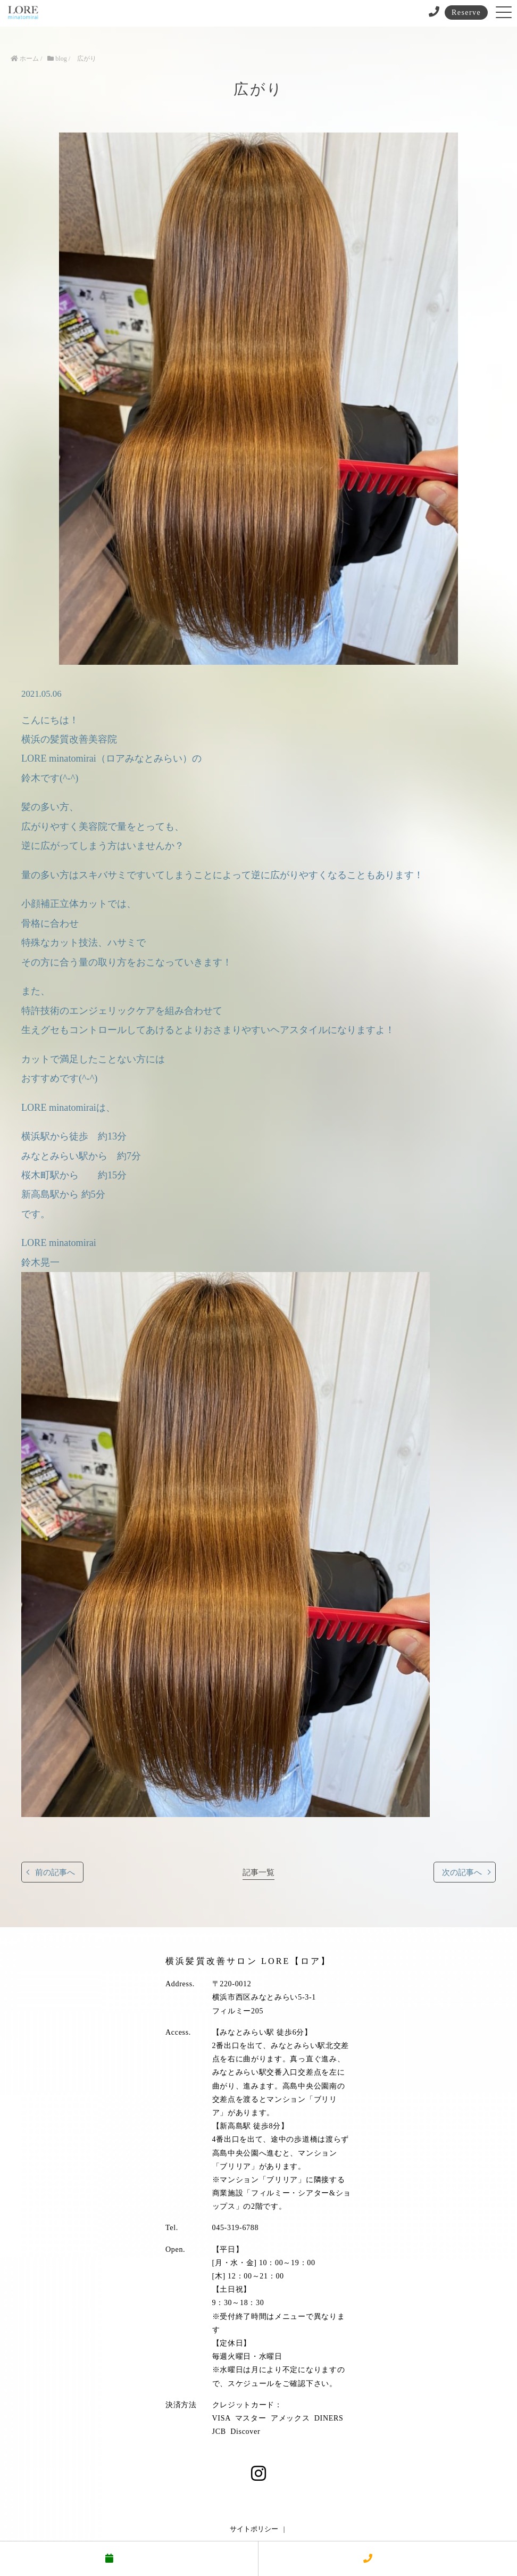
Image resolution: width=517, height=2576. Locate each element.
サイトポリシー (254, 2529)
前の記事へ (55, 1872)
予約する (129, 2559)
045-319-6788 (235, 2228)
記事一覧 (258, 1872)
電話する (387, 2559)
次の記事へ (462, 1872)
